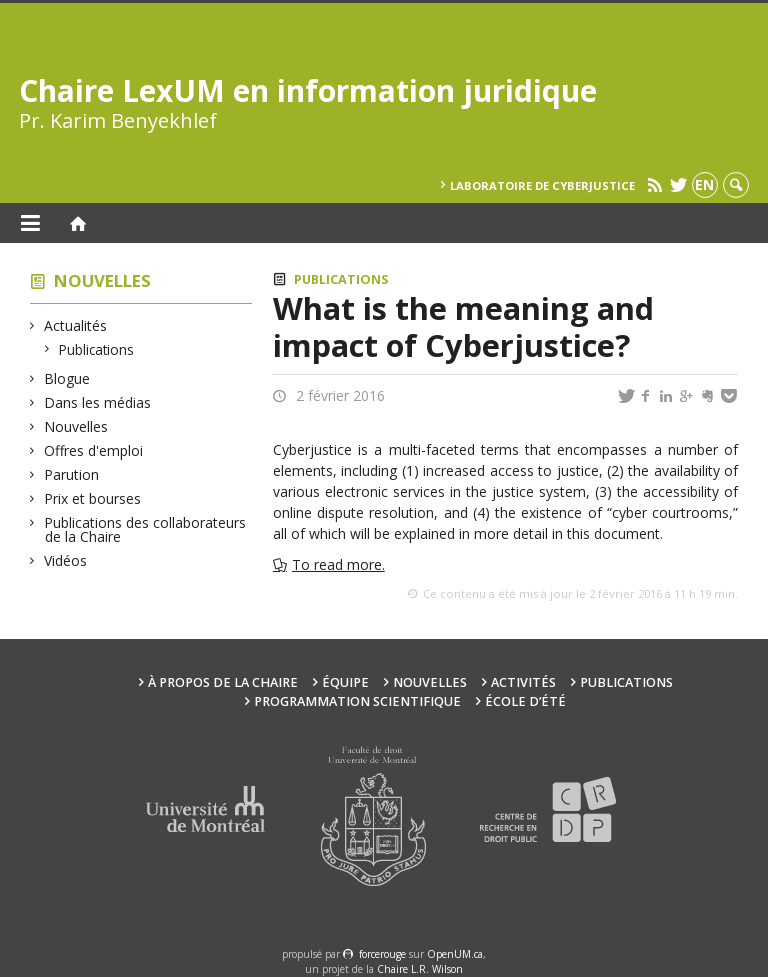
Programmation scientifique (357, 701)
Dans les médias (98, 402)
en (704, 184)
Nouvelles (102, 280)
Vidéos (66, 560)
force (382, 954)
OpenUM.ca (455, 954)
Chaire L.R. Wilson (420, 969)
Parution (72, 474)
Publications (97, 349)
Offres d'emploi (94, 450)
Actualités (76, 325)
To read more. (338, 564)
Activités (523, 682)
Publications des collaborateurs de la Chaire (145, 529)
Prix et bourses (93, 498)
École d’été (525, 701)
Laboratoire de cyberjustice (542, 185)
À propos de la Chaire (223, 682)
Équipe (345, 682)
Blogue (67, 378)
